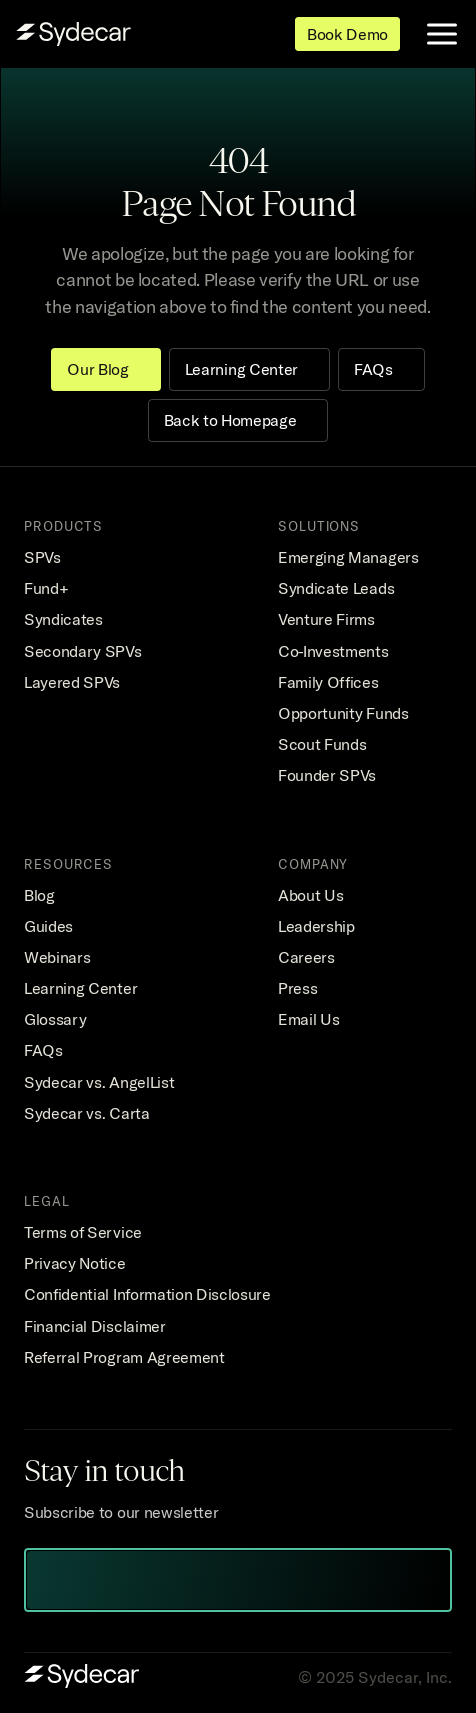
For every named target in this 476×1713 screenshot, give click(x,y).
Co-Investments (333, 651)
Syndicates (63, 619)
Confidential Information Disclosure (147, 1294)
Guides (48, 926)
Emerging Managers (348, 557)
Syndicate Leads (336, 588)
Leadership (316, 926)
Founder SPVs (327, 775)
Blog (39, 895)
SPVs (42, 557)
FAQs (43, 1050)
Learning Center (80, 988)
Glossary (55, 1019)
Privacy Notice (75, 1263)
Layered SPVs (72, 682)
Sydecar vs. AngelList (99, 1082)
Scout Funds (322, 744)
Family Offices (328, 682)
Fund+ (46, 588)
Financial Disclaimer (95, 1326)
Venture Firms (326, 619)
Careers (306, 957)
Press (297, 988)
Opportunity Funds (343, 713)
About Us (310, 895)
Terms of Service (83, 1232)
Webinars (57, 957)
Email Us (308, 1019)
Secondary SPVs (83, 651)
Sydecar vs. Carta (87, 1113)
